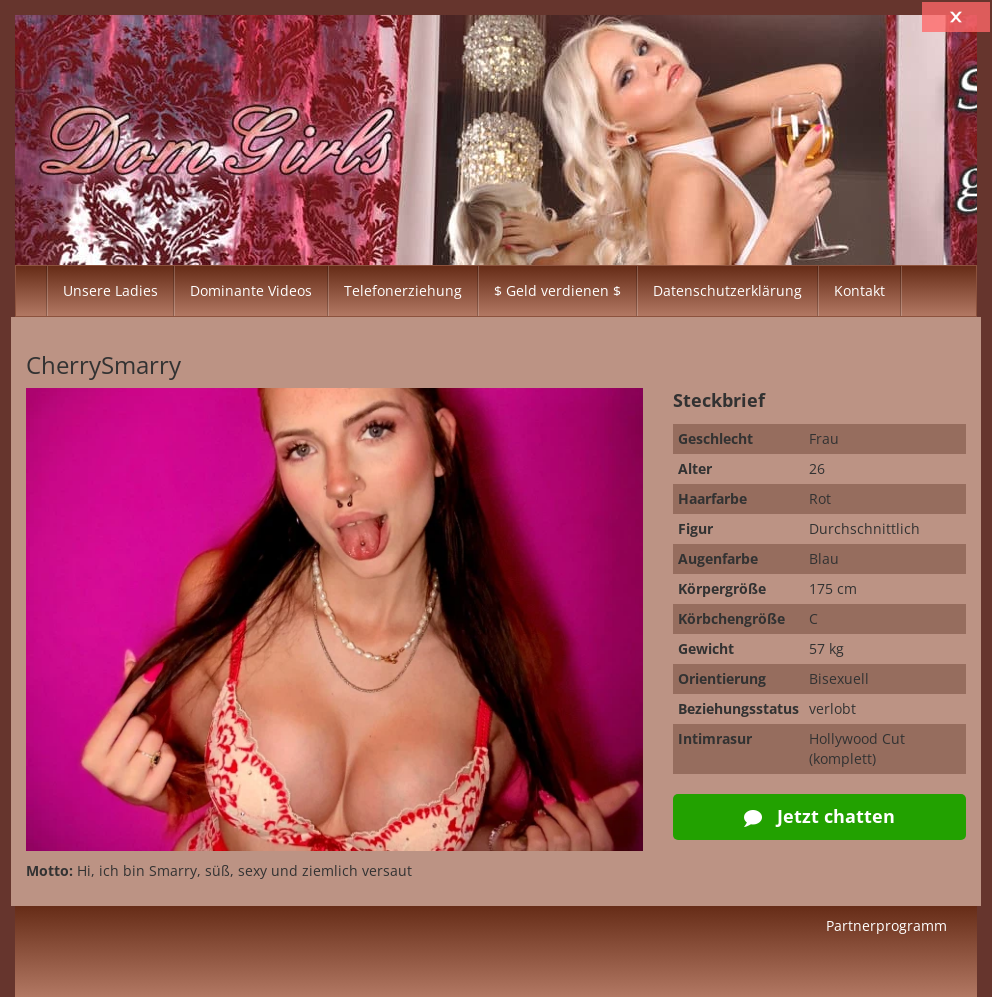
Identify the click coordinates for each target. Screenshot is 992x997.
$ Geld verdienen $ (557, 290)
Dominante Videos (251, 290)
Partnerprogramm (886, 925)
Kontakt (859, 290)
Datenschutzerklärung (727, 290)
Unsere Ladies (110, 290)
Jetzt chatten (819, 816)
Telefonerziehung (403, 290)
